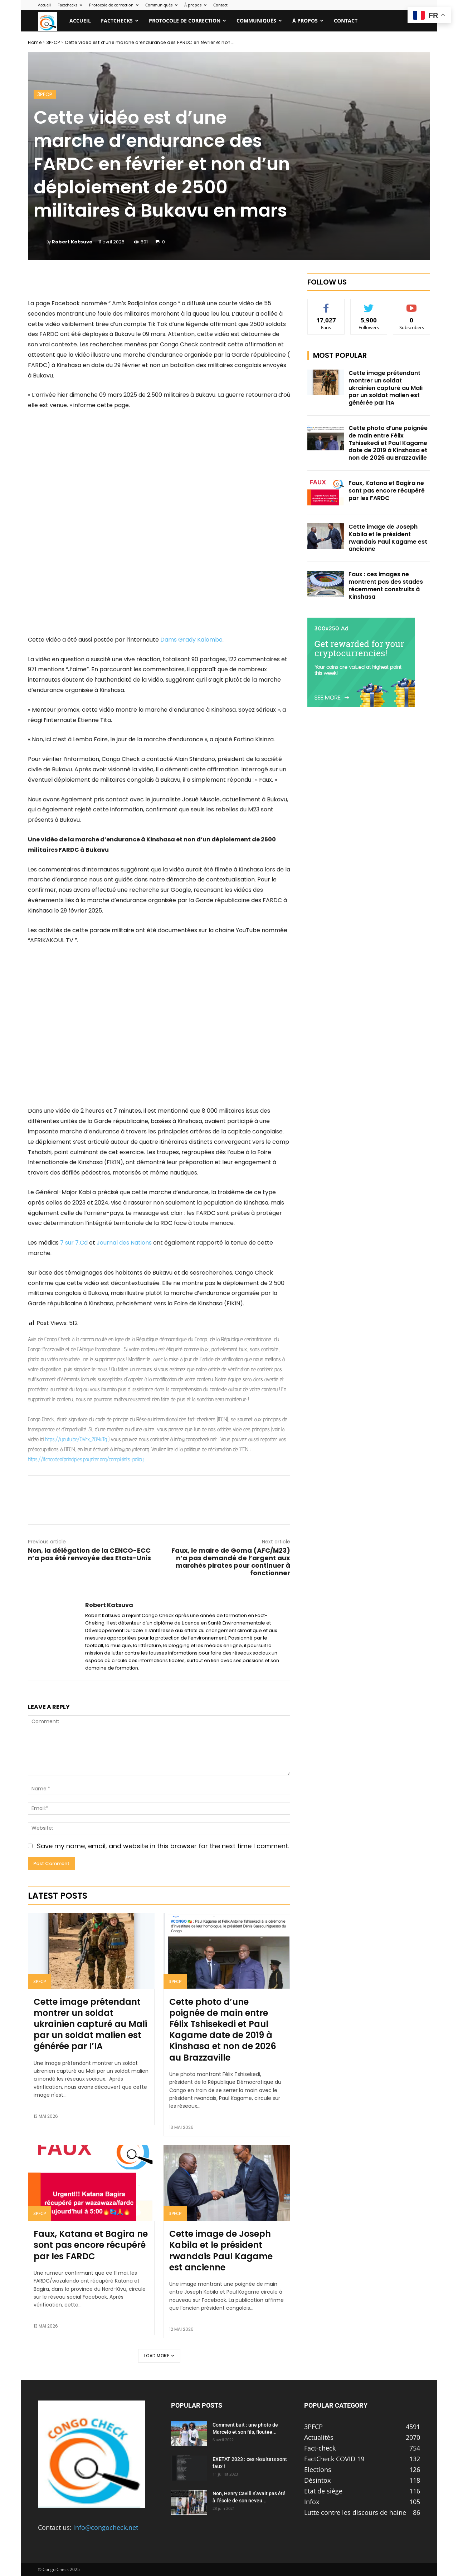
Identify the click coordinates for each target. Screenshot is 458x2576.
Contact (220, 5)
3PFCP (53, 42)
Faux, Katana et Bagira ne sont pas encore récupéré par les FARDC (91, 2245)
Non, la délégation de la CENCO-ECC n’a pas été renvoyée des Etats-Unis (89, 1554)
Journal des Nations (125, 1242)
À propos (195, 5)
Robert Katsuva (72, 241)
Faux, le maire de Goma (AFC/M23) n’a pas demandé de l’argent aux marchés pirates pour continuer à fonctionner (230, 1561)
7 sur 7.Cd (73, 1242)
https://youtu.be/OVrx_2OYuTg (76, 1439)
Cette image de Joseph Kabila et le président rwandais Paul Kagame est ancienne (221, 2250)
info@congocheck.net (105, 2527)
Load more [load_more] (159, 2356)
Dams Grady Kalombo (191, 640)
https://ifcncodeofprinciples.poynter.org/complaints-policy (86, 1459)
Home (35, 42)
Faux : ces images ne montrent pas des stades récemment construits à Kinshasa (386, 585)
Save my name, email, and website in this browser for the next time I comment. (163, 1845)
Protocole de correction (113, 5)
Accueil (44, 5)
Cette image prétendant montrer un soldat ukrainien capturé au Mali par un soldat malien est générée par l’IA (90, 2024)
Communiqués (161, 5)
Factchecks (70, 5)
